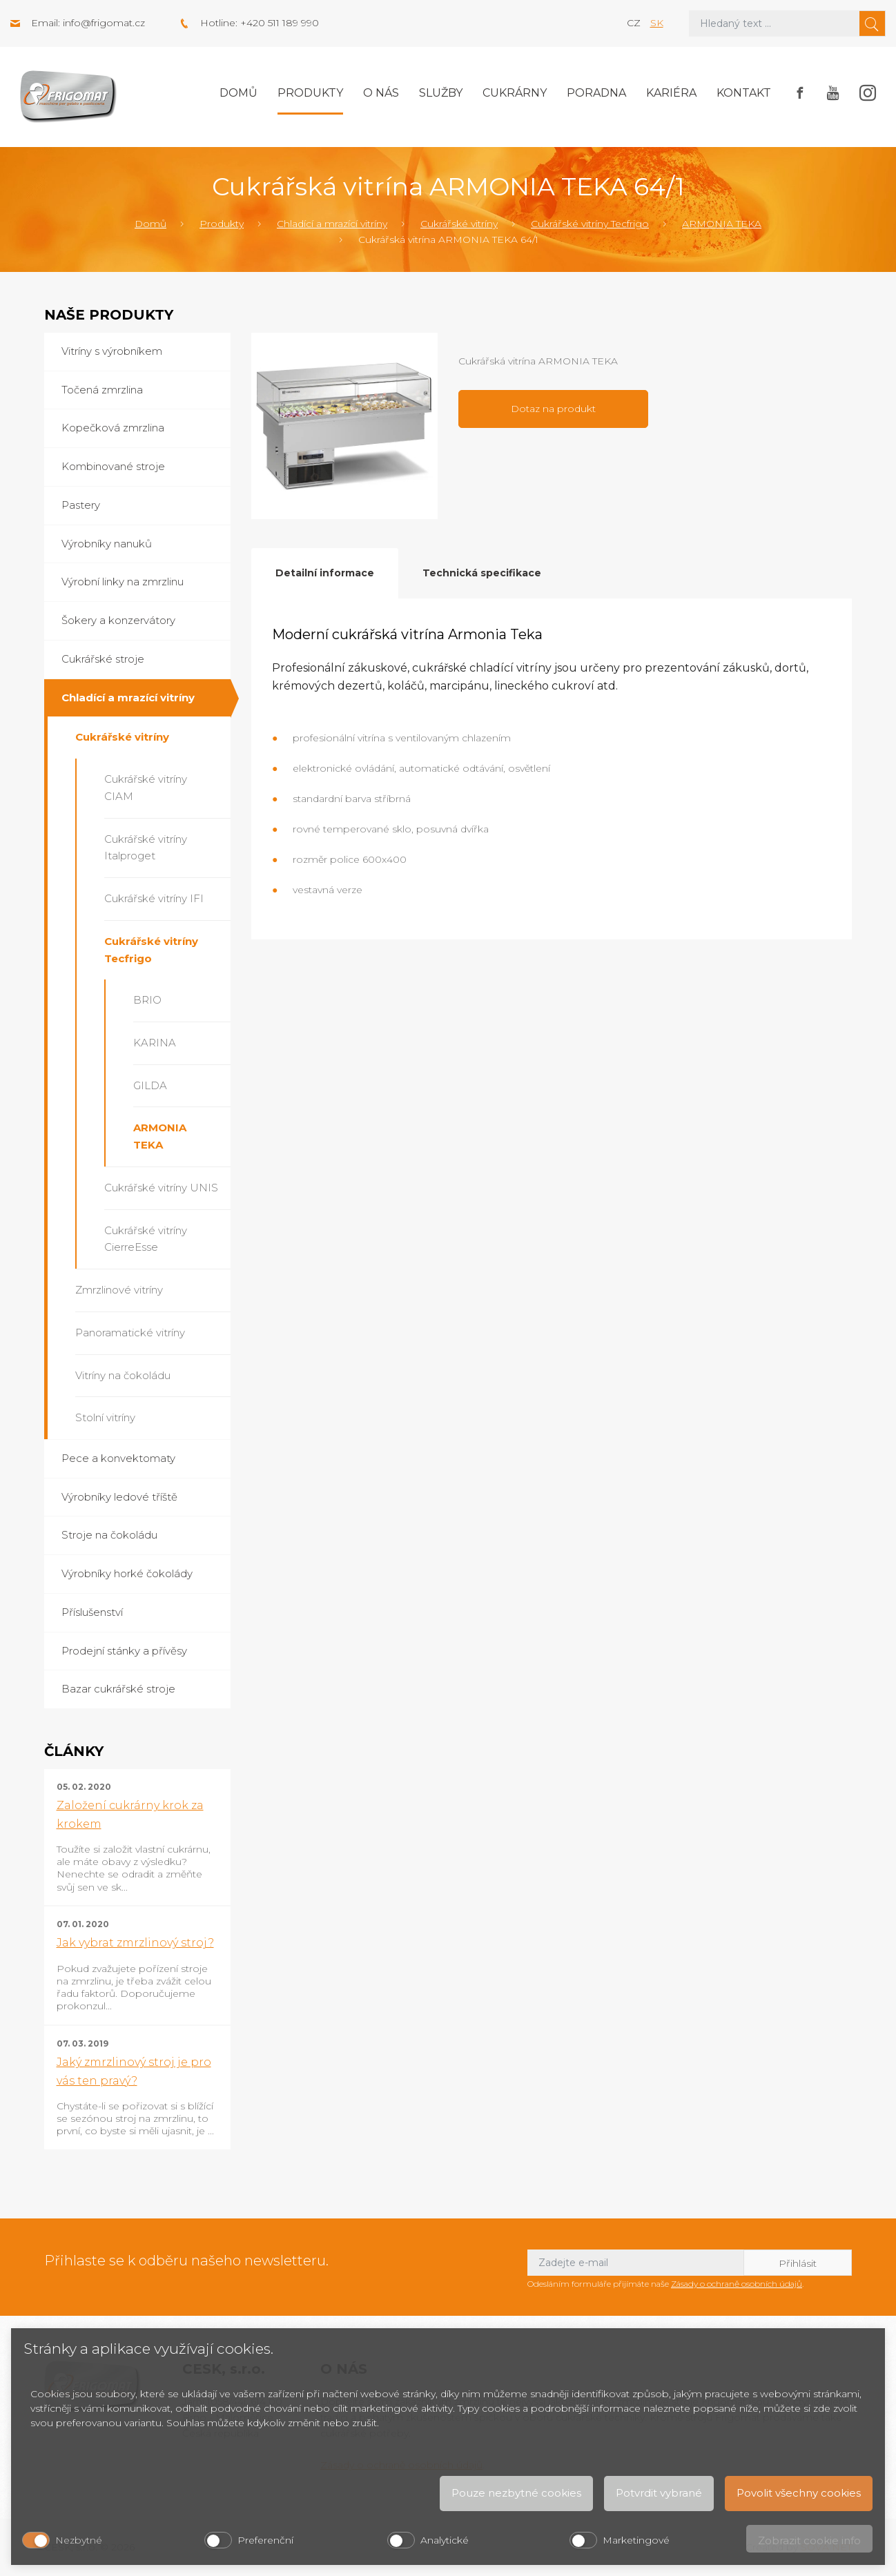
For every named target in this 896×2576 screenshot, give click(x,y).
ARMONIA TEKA (721, 223)
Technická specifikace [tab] (481, 573)
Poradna (596, 92)
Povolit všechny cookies (799, 2492)
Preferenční (265, 2540)
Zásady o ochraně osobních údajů (736, 2284)
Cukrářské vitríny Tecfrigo (590, 223)
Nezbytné (78, 2540)
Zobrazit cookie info (809, 2540)
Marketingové (636, 2540)
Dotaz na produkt (553, 408)
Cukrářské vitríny (459, 223)
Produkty (310, 92)
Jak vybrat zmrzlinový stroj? (135, 1942)
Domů (238, 92)
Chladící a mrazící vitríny (332, 223)
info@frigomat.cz (104, 23)
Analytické (444, 2540)
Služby (440, 92)
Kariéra (671, 92)
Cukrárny (515, 92)
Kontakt (744, 92)
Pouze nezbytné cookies (516, 2492)
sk (656, 23)
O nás (381, 92)
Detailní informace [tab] (324, 573)
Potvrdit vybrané (659, 2492)
